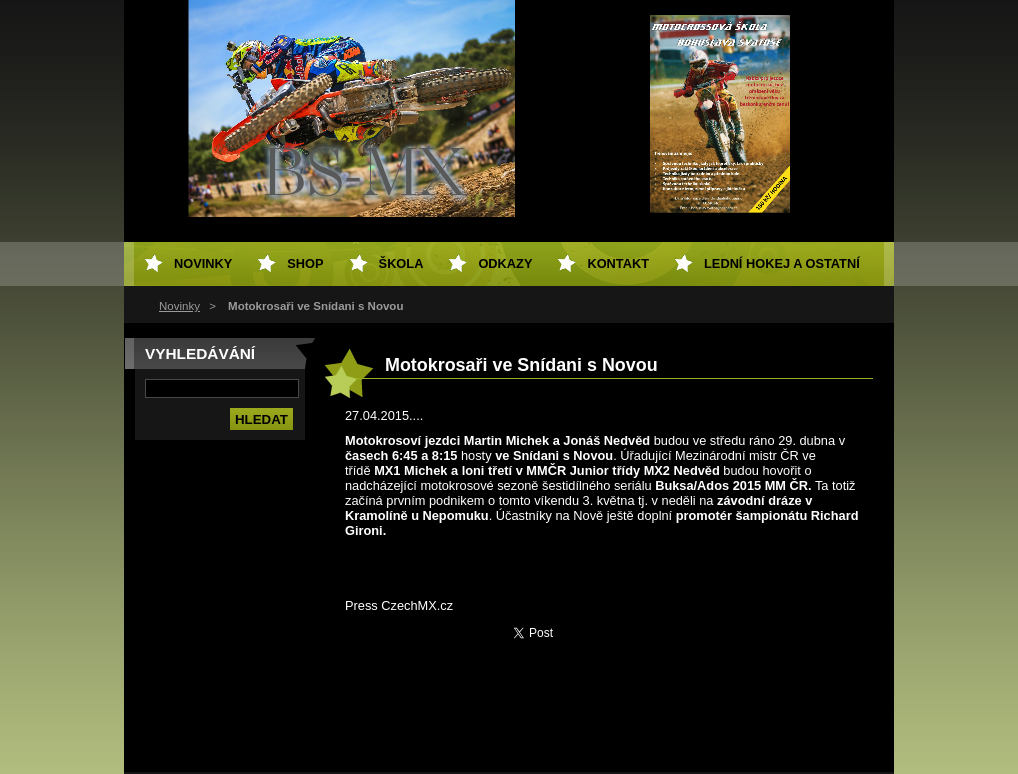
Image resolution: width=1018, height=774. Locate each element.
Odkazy (505, 263)
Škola (401, 263)
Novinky (179, 306)
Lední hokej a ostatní (782, 263)
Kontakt (618, 263)
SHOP (305, 263)
